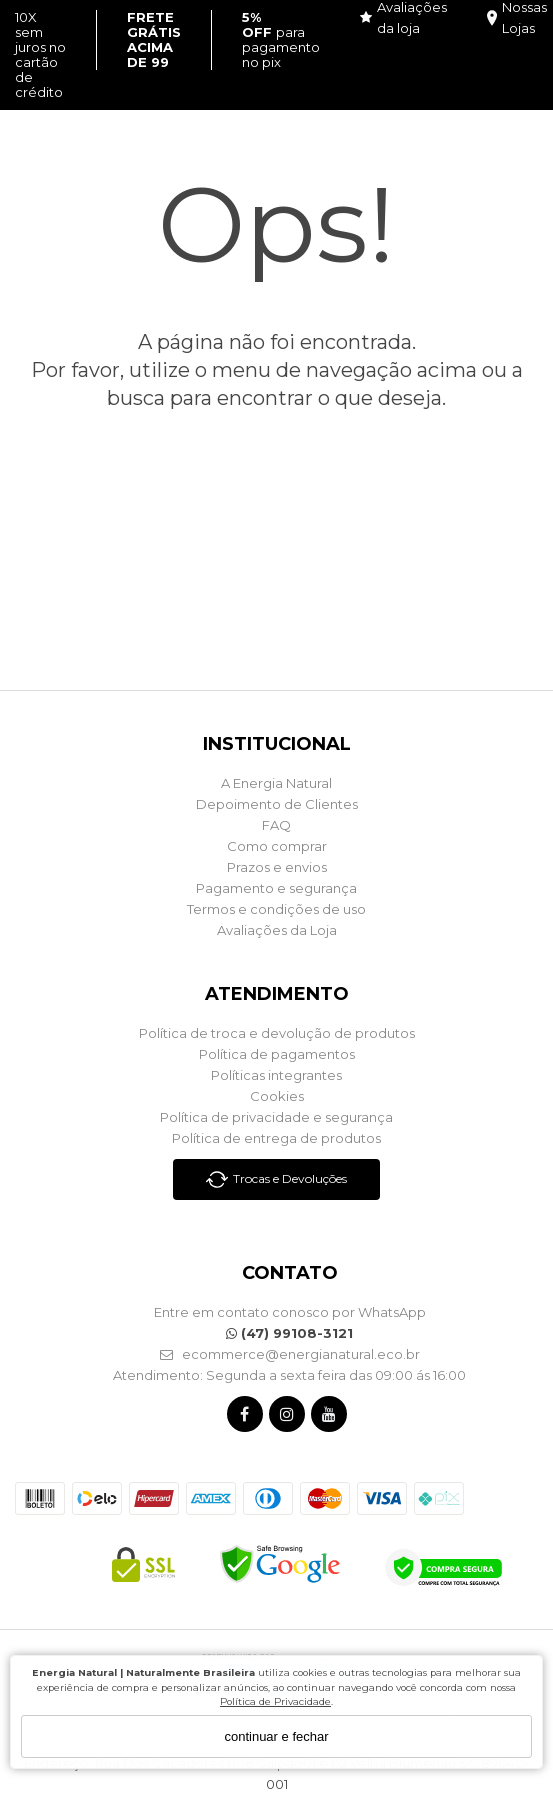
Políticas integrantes (276, 1075)
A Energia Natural (276, 783)
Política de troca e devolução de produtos (277, 1033)
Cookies (277, 1096)
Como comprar (277, 846)
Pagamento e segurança (276, 888)
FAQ (276, 825)
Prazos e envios (277, 867)
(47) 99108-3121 (289, 1333)
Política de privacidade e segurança (276, 1117)
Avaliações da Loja (277, 930)
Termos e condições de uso (276, 909)
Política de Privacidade (275, 1701)
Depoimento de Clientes (277, 804)
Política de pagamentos (277, 1054)
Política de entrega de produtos (276, 1138)
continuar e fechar (276, 1736)
